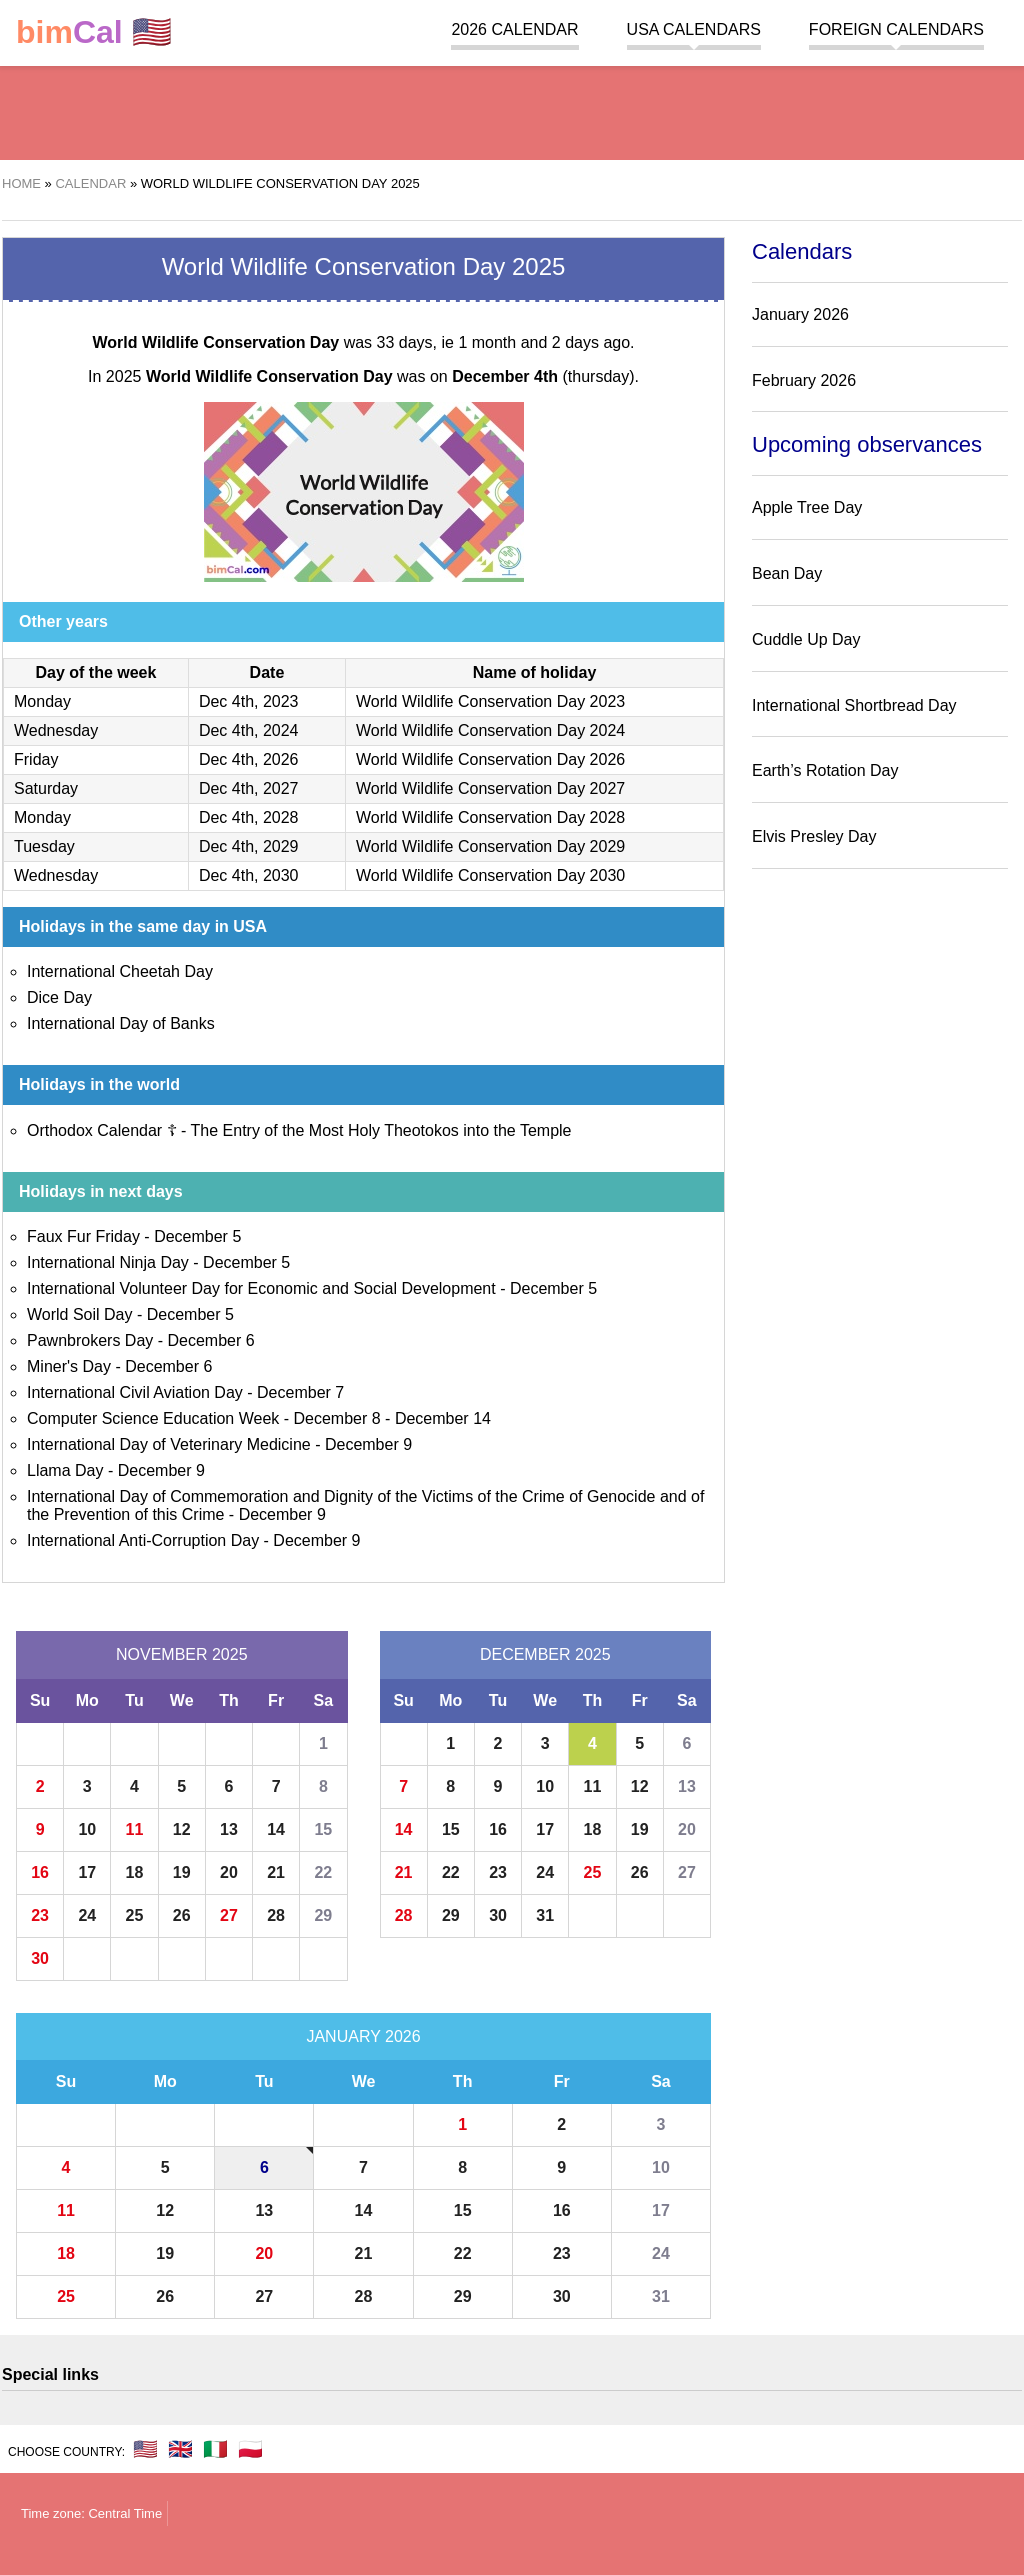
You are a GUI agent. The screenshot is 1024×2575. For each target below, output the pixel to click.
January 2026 (363, 2036)
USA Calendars (694, 29)
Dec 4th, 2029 (249, 846)
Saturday (46, 788)
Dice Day (59, 997)
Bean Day (787, 573)
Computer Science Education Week (153, 1418)
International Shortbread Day (854, 705)
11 (135, 1829)
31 (545, 1915)
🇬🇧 (180, 2449)
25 (135, 1915)
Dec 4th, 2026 (249, 759)
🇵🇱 (250, 2449)
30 (40, 1958)
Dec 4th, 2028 (249, 817)
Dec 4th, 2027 (249, 788)
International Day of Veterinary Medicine (169, 1444)
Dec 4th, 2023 (249, 701)
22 (323, 1872)
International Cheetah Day (120, 971)
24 (87, 1915)
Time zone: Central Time (91, 2513)
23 (40, 1915)
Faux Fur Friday (83, 1236)
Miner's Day (69, 1366)
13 (229, 1829)
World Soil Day (80, 1314)
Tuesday (44, 846)
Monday (42, 701)
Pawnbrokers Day (90, 1340)
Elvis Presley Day (814, 836)
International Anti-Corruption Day (143, 1540)
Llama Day (65, 1470)
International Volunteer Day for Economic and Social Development (261, 1288)
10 (87, 1829)
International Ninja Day (108, 1262)
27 (229, 1915)
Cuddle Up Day (806, 639)
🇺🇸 (94, 32)
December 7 (300, 1392)
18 (135, 1872)
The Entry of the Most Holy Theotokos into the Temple (381, 1130)
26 (182, 1915)
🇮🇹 (215, 2449)
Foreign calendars (896, 29)
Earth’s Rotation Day (825, 770)
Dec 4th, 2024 (249, 730)
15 (323, 1829)
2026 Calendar (514, 29)
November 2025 (182, 1654)
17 (87, 1872)
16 (40, 1872)
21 (276, 1872)
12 (182, 1829)
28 (276, 1915)
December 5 (197, 1236)
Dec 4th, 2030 (249, 875)
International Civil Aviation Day (135, 1392)
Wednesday (56, 730)
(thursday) (543, 376)
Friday (36, 759)
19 (182, 1872)
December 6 (211, 1340)
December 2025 (545, 1654)
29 (323, 1915)
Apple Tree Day (807, 507)
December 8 (337, 1418)
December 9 (368, 1444)
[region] (512, 110)
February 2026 (804, 380)
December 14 (443, 1418)
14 (276, 1829)
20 (229, 1872)
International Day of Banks (121, 1023)
